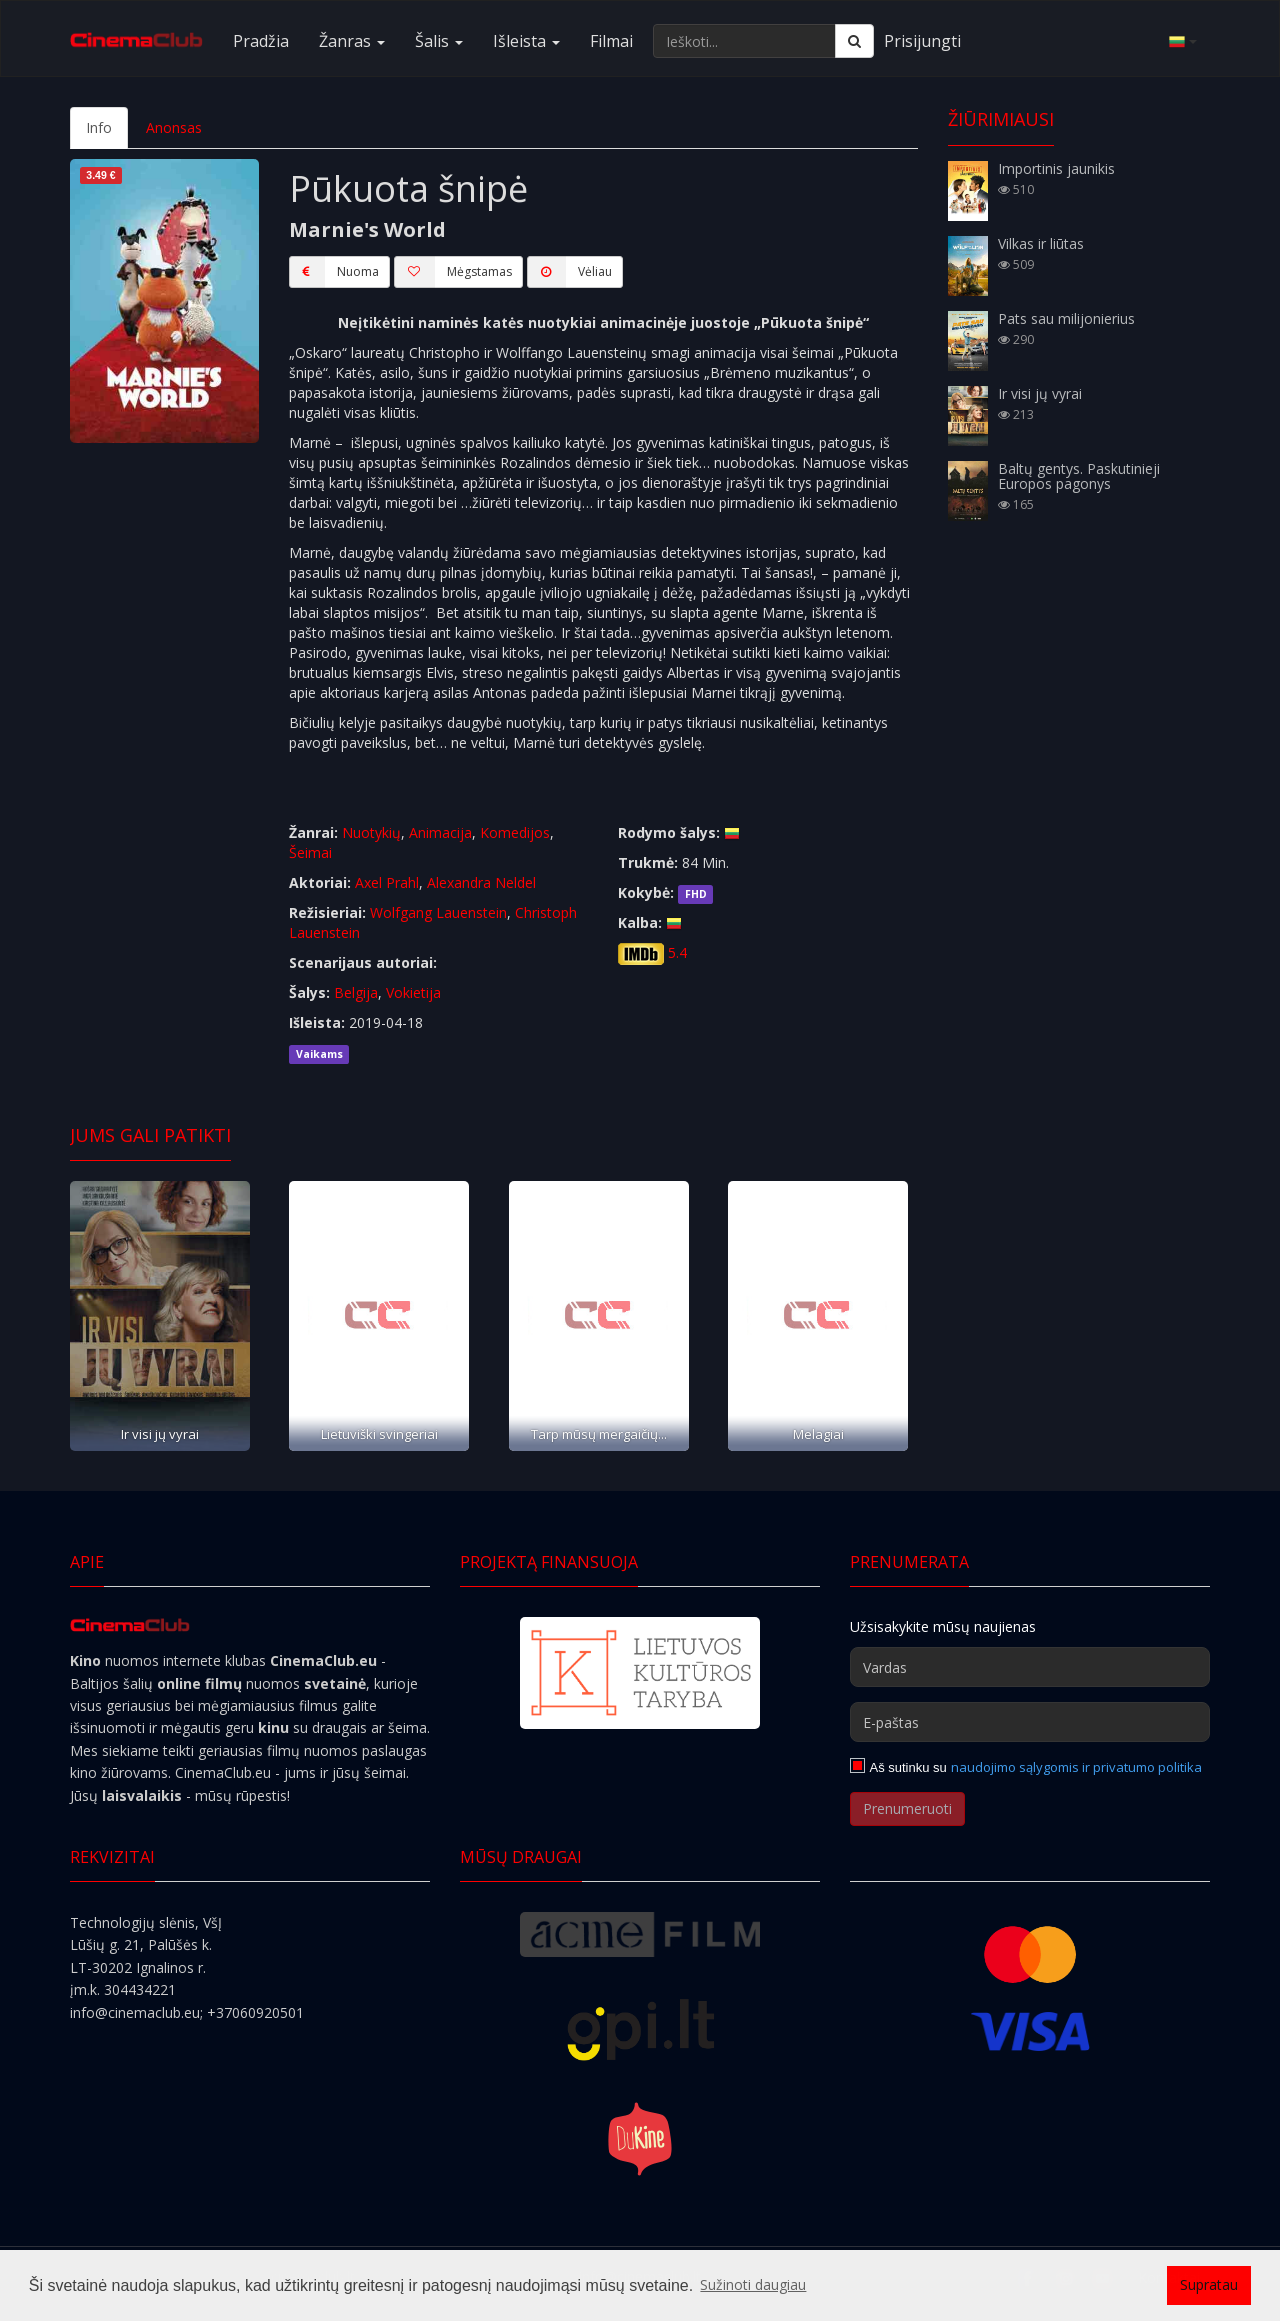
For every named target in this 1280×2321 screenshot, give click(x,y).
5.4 (677, 952)
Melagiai (818, 1434)
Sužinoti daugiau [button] (753, 2284)
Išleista (526, 41)
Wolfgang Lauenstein (438, 912)
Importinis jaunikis (1056, 168)
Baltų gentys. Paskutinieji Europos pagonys (1079, 476)
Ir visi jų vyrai (160, 1434)
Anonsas (174, 127)
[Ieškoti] (854, 41)
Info (99, 127)
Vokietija (413, 992)
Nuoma (334, 272)
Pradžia (261, 41)
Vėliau (569, 272)
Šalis (439, 41)
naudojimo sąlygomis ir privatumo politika (1076, 1767)
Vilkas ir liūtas (1041, 243)
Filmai (611, 41)
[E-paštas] (1030, 1722)
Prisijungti (922, 41)
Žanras (352, 41)
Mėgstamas (453, 272)
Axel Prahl (387, 882)
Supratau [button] (1209, 2284)
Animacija (440, 832)
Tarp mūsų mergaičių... (599, 1434)
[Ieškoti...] (744, 41)
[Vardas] (1030, 1667)
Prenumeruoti (907, 1808)
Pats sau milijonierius (1066, 318)
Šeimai (310, 852)
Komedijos (515, 832)
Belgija (356, 992)
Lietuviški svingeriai (379, 1434)
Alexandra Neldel (481, 882)
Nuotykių (371, 832)
